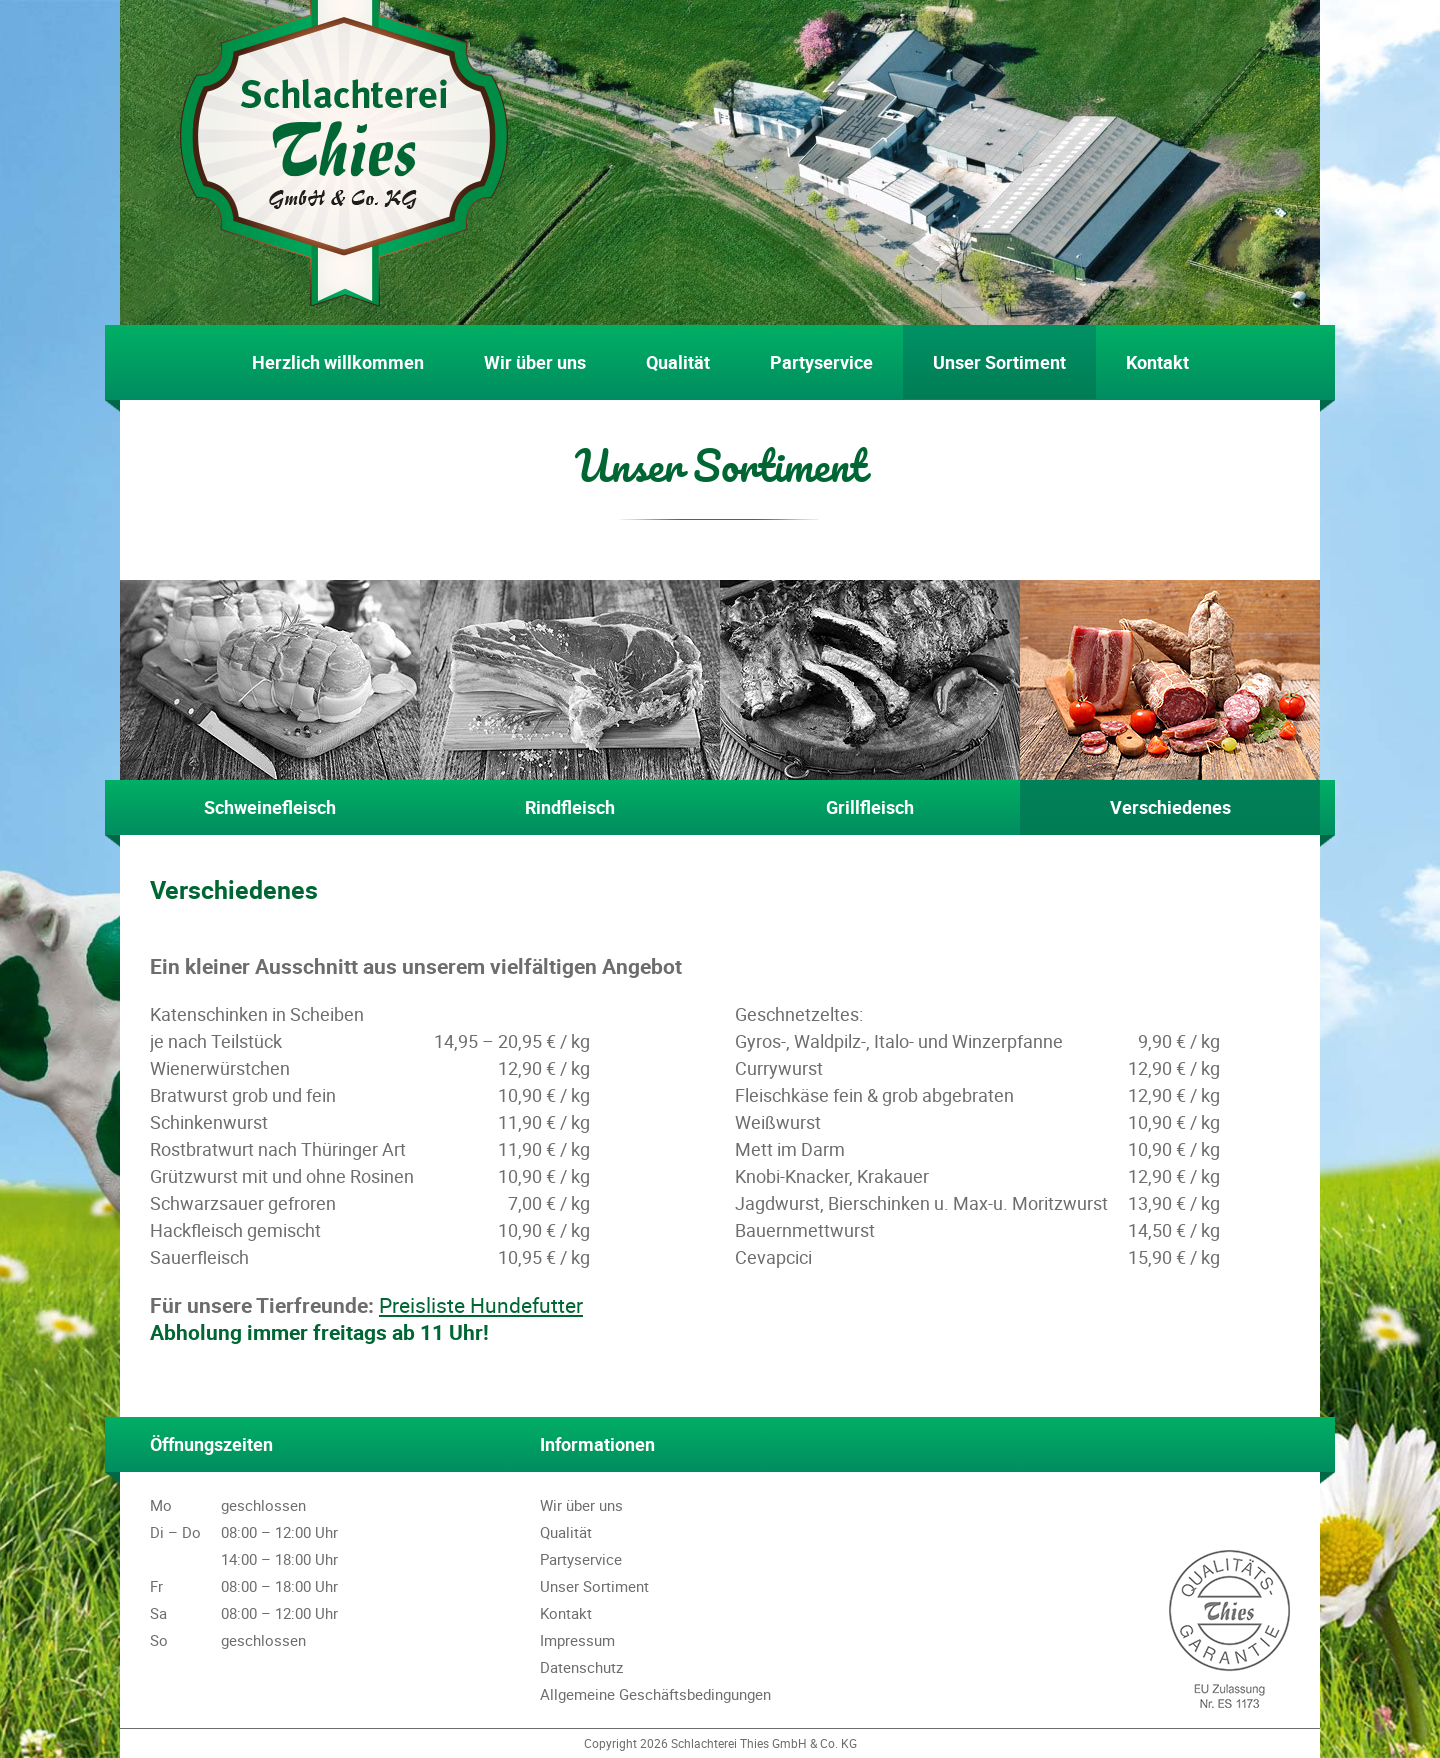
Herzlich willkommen (338, 362)
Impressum (577, 1640)
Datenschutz (581, 1667)
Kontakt (1157, 362)
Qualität (678, 362)
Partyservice (821, 362)
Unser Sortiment (999, 362)
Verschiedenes (1170, 699)
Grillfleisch (870, 699)
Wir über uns (535, 362)
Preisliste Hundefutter (481, 1305)
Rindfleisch (570, 699)
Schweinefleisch (270, 699)
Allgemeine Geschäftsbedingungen (655, 1694)
